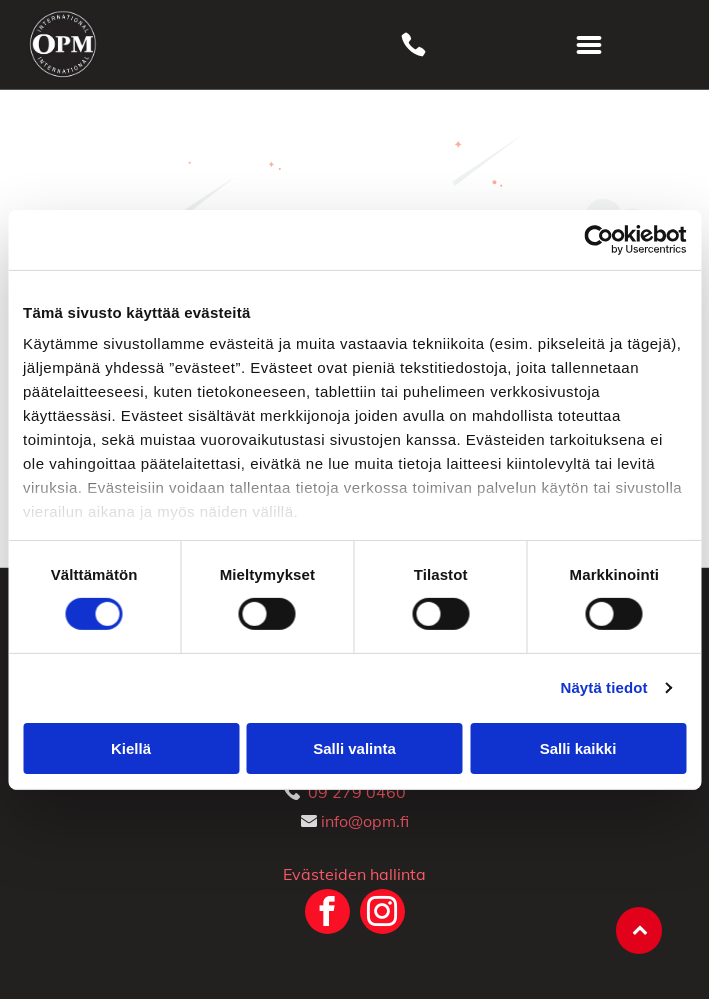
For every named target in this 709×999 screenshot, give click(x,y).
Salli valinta (354, 748)
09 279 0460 (357, 792)
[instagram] (382, 914)
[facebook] (327, 914)
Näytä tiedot (604, 687)
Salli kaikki (578, 748)
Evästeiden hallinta (354, 874)
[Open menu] (589, 45)
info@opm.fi (365, 821)
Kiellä (131, 748)
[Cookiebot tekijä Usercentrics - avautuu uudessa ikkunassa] (598, 239)
